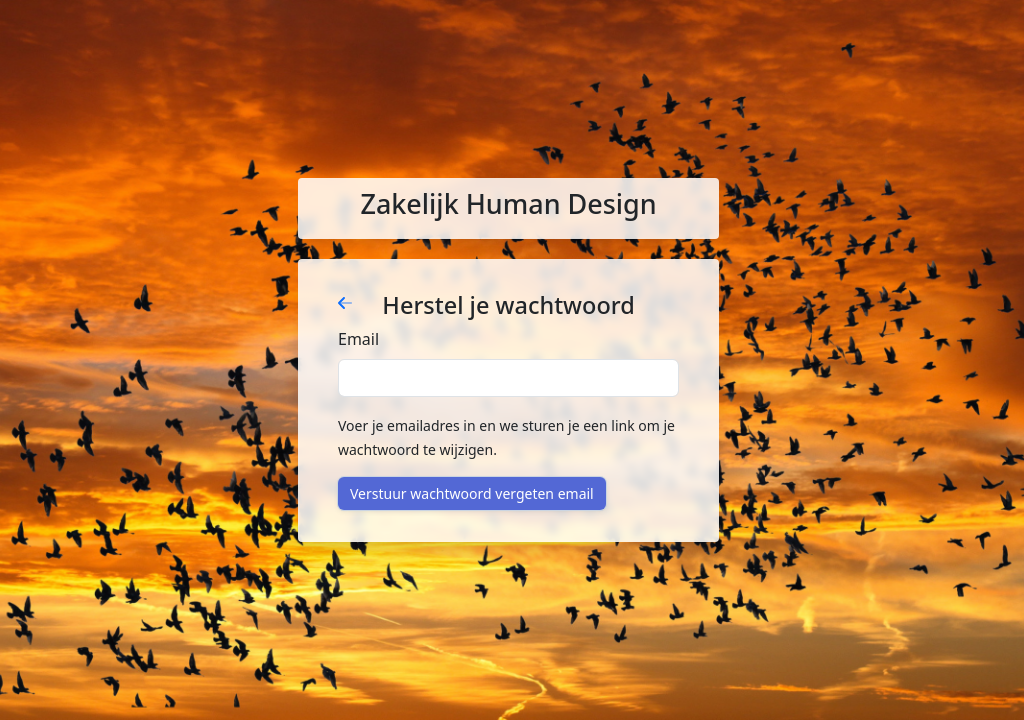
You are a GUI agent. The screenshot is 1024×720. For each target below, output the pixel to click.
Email (358, 339)
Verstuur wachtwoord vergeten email (472, 493)
